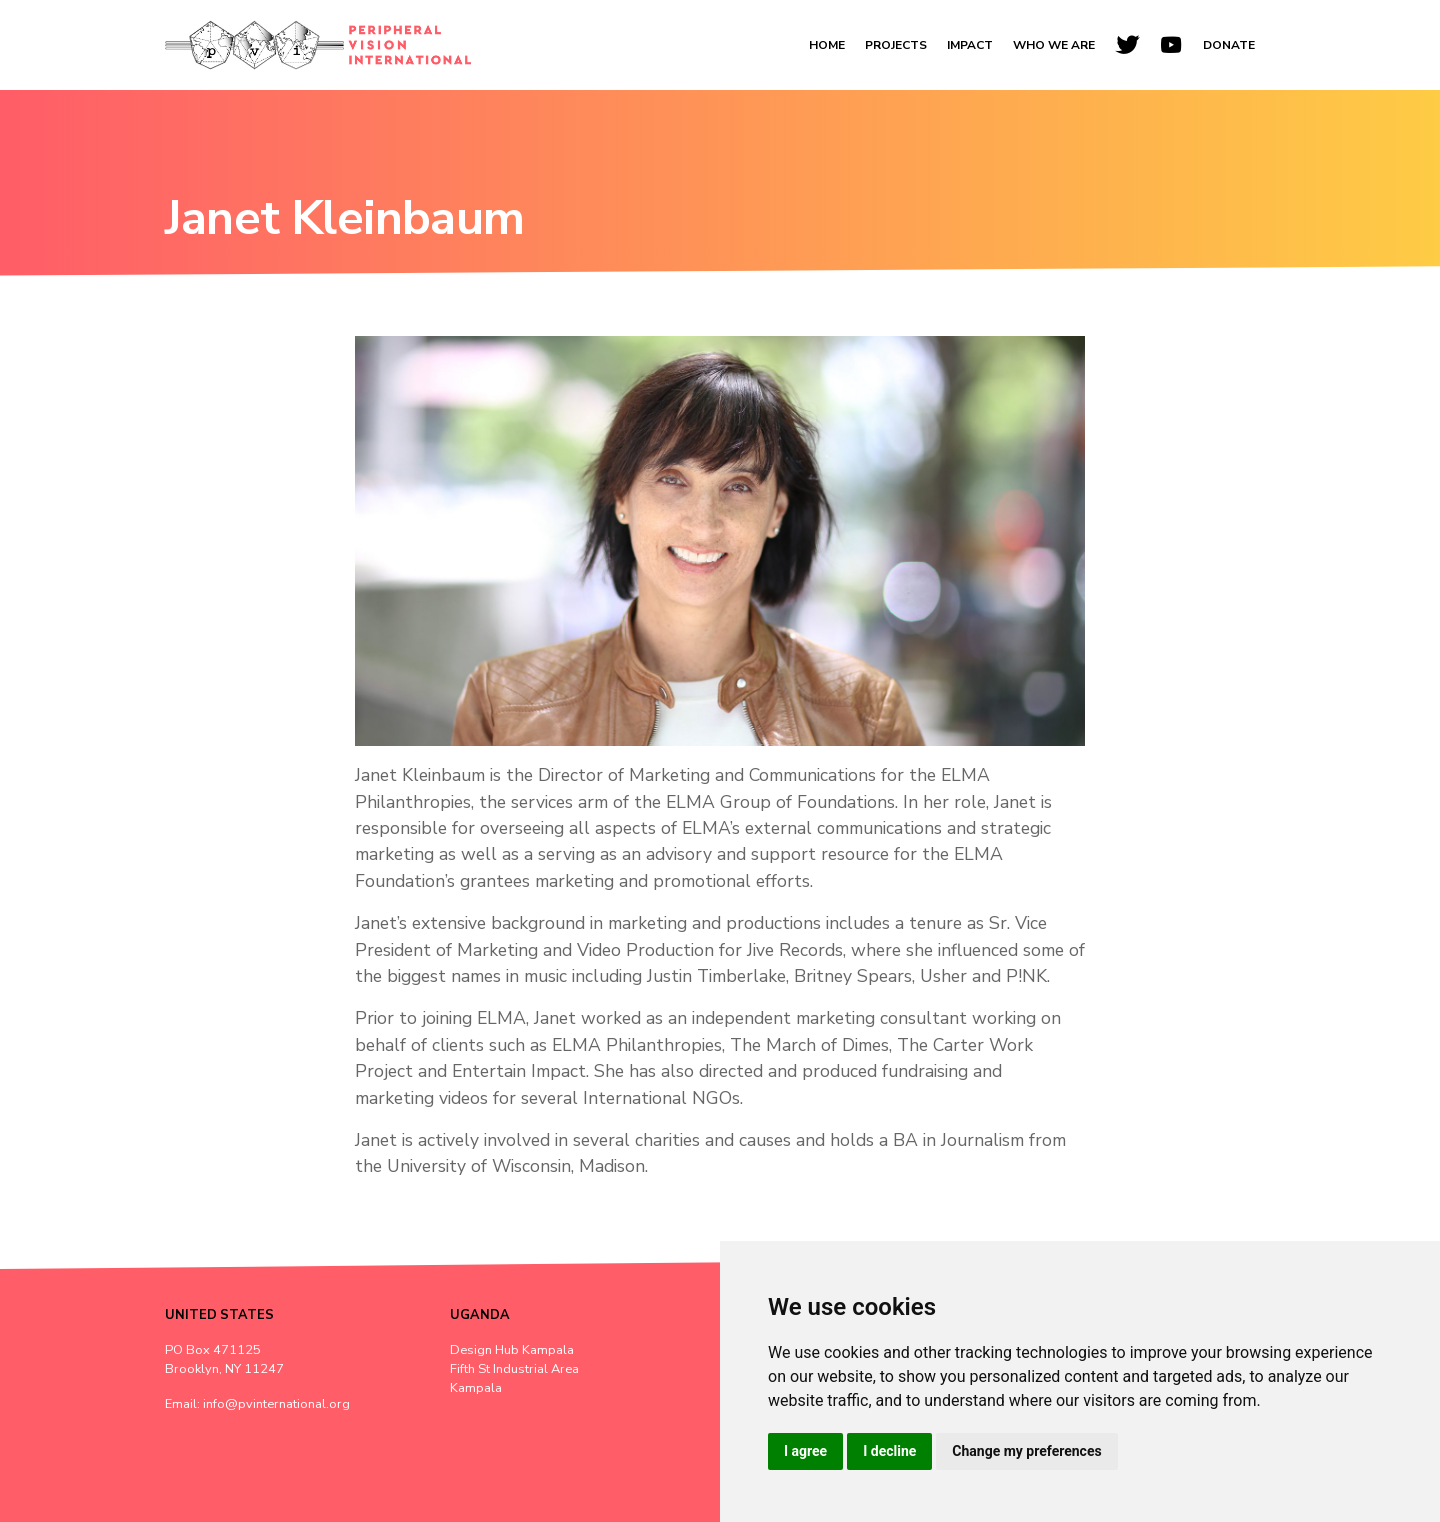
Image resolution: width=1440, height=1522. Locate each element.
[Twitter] (1127, 45)
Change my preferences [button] (1026, 1451)
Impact (970, 45)
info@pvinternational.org (276, 1404)
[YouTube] (1171, 45)
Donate (1229, 45)
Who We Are (1054, 45)
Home (827, 45)
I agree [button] (805, 1451)
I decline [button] (889, 1451)
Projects (896, 45)
